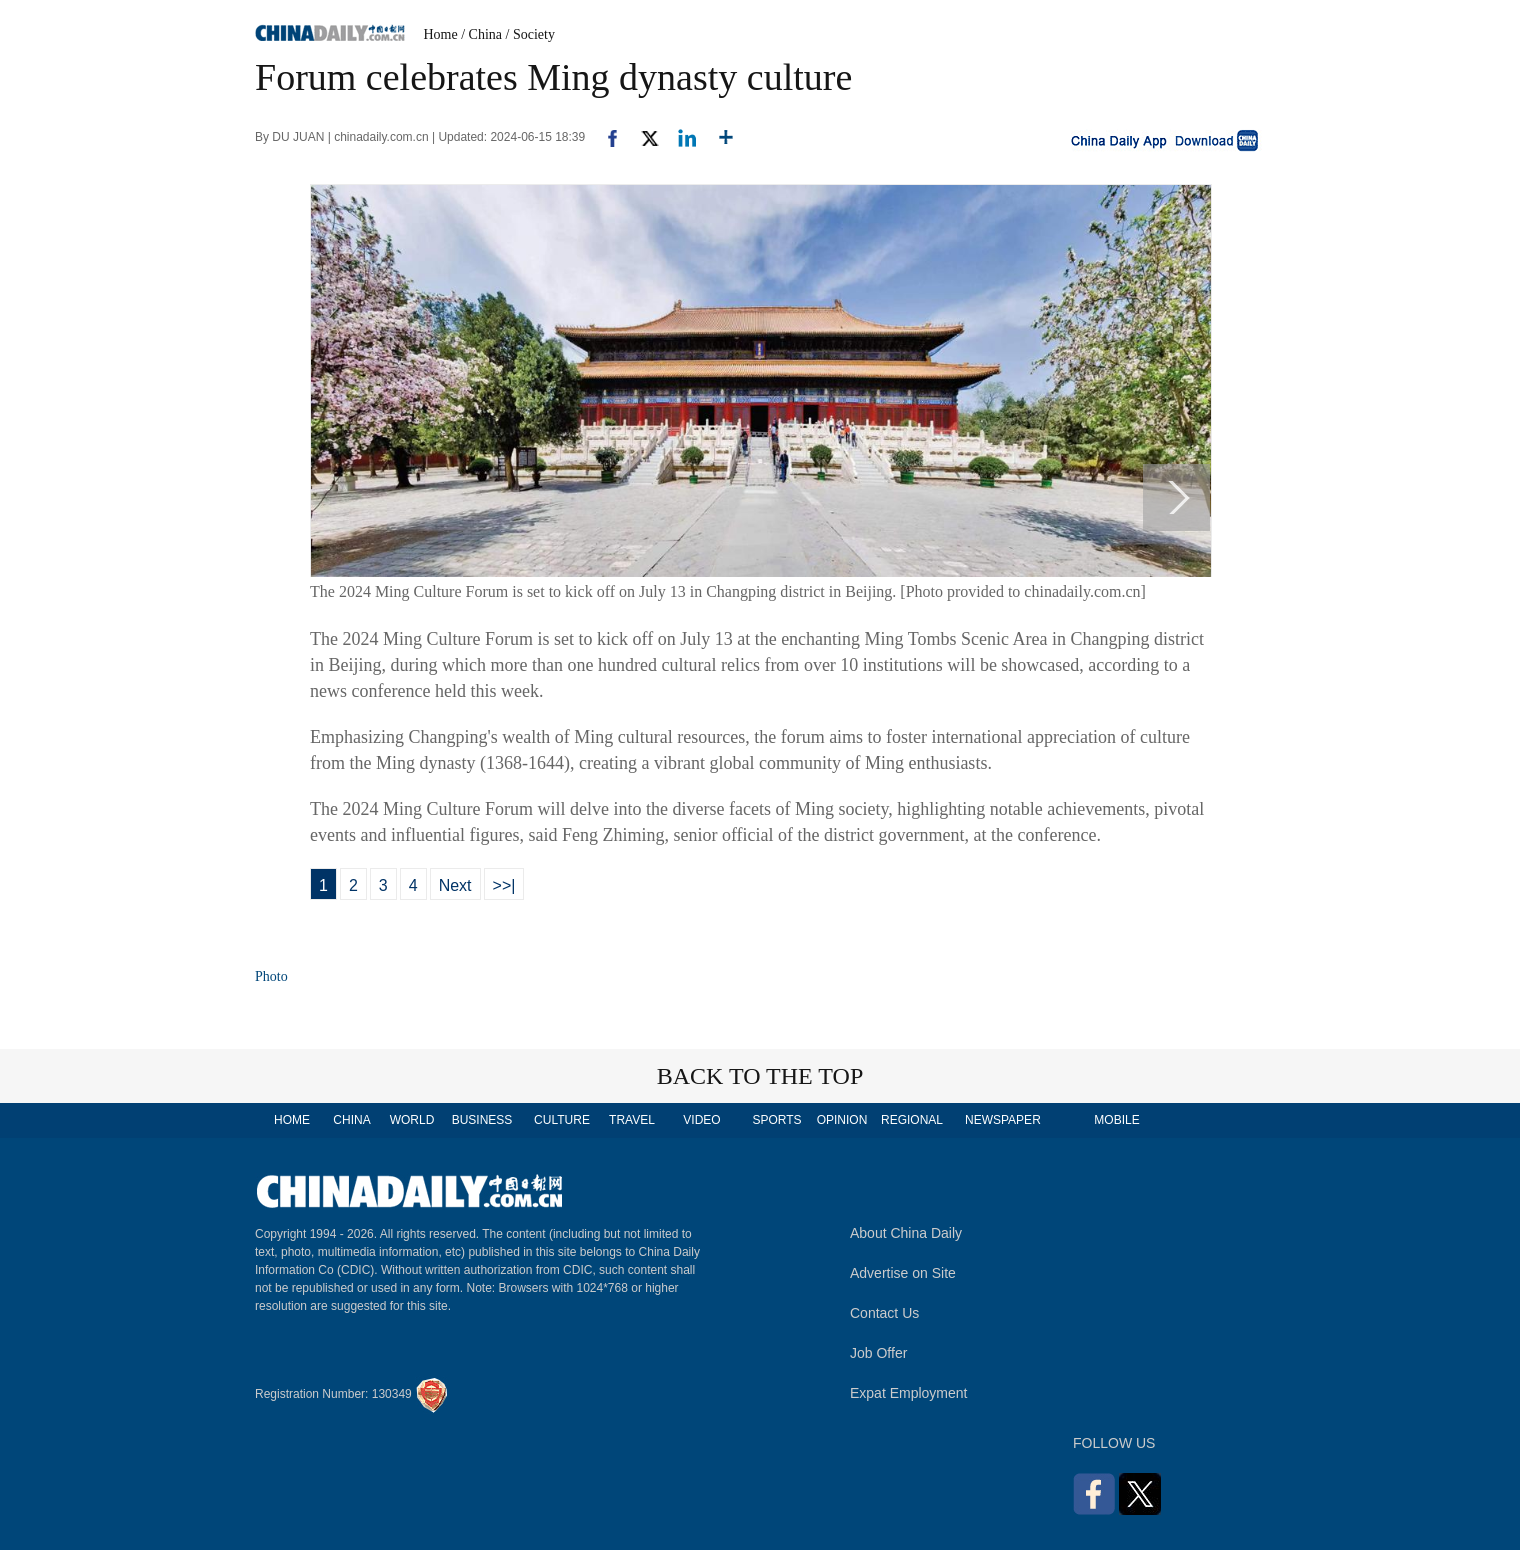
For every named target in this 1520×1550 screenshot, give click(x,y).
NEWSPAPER (1002, 1120)
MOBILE (1116, 1120)
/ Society (530, 34)
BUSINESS (482, 1120)
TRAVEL (632, 1120)
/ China (481, 34)
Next (455, 885)
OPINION (842, 1120)
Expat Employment (909, 1393)
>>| (504, 885)
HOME (292, 1120)
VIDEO (701, 1120)
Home (441, 34)
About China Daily (906, 1233)
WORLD (412, 1120)
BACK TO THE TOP (760, 1076)
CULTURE (562, 1120)
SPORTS (776, 1120)
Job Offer (878, 1353)
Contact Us (884, 1313)
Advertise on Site (903, 1273)
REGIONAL (912, 1120)
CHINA (351, 1120)
